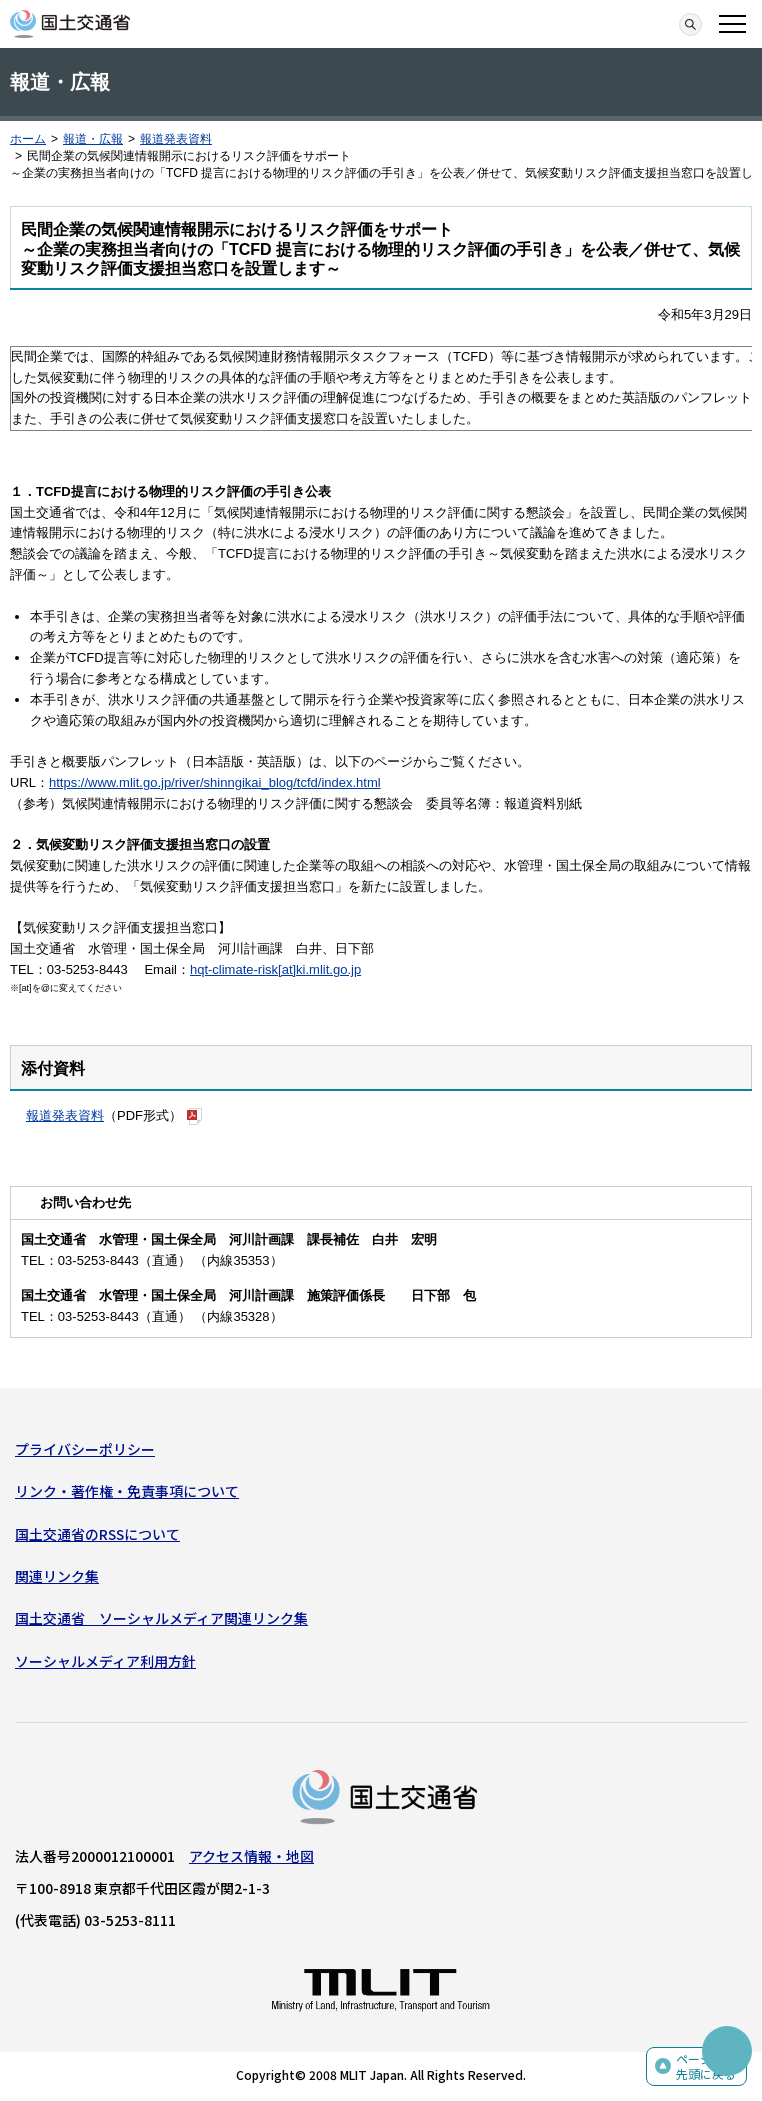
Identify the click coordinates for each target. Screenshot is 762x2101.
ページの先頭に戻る (706, 2066)
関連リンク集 (57, 1576)
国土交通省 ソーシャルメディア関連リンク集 (161, 1618)
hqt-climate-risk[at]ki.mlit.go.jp (275, 969)
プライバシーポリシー (85, 1449)
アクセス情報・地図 (251, 1856)
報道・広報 (93, 139)
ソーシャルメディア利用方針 (105, 1661)
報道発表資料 (176, 139)
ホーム (28, 139)
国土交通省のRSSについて (97, 1534)
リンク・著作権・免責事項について (127, 1491)
